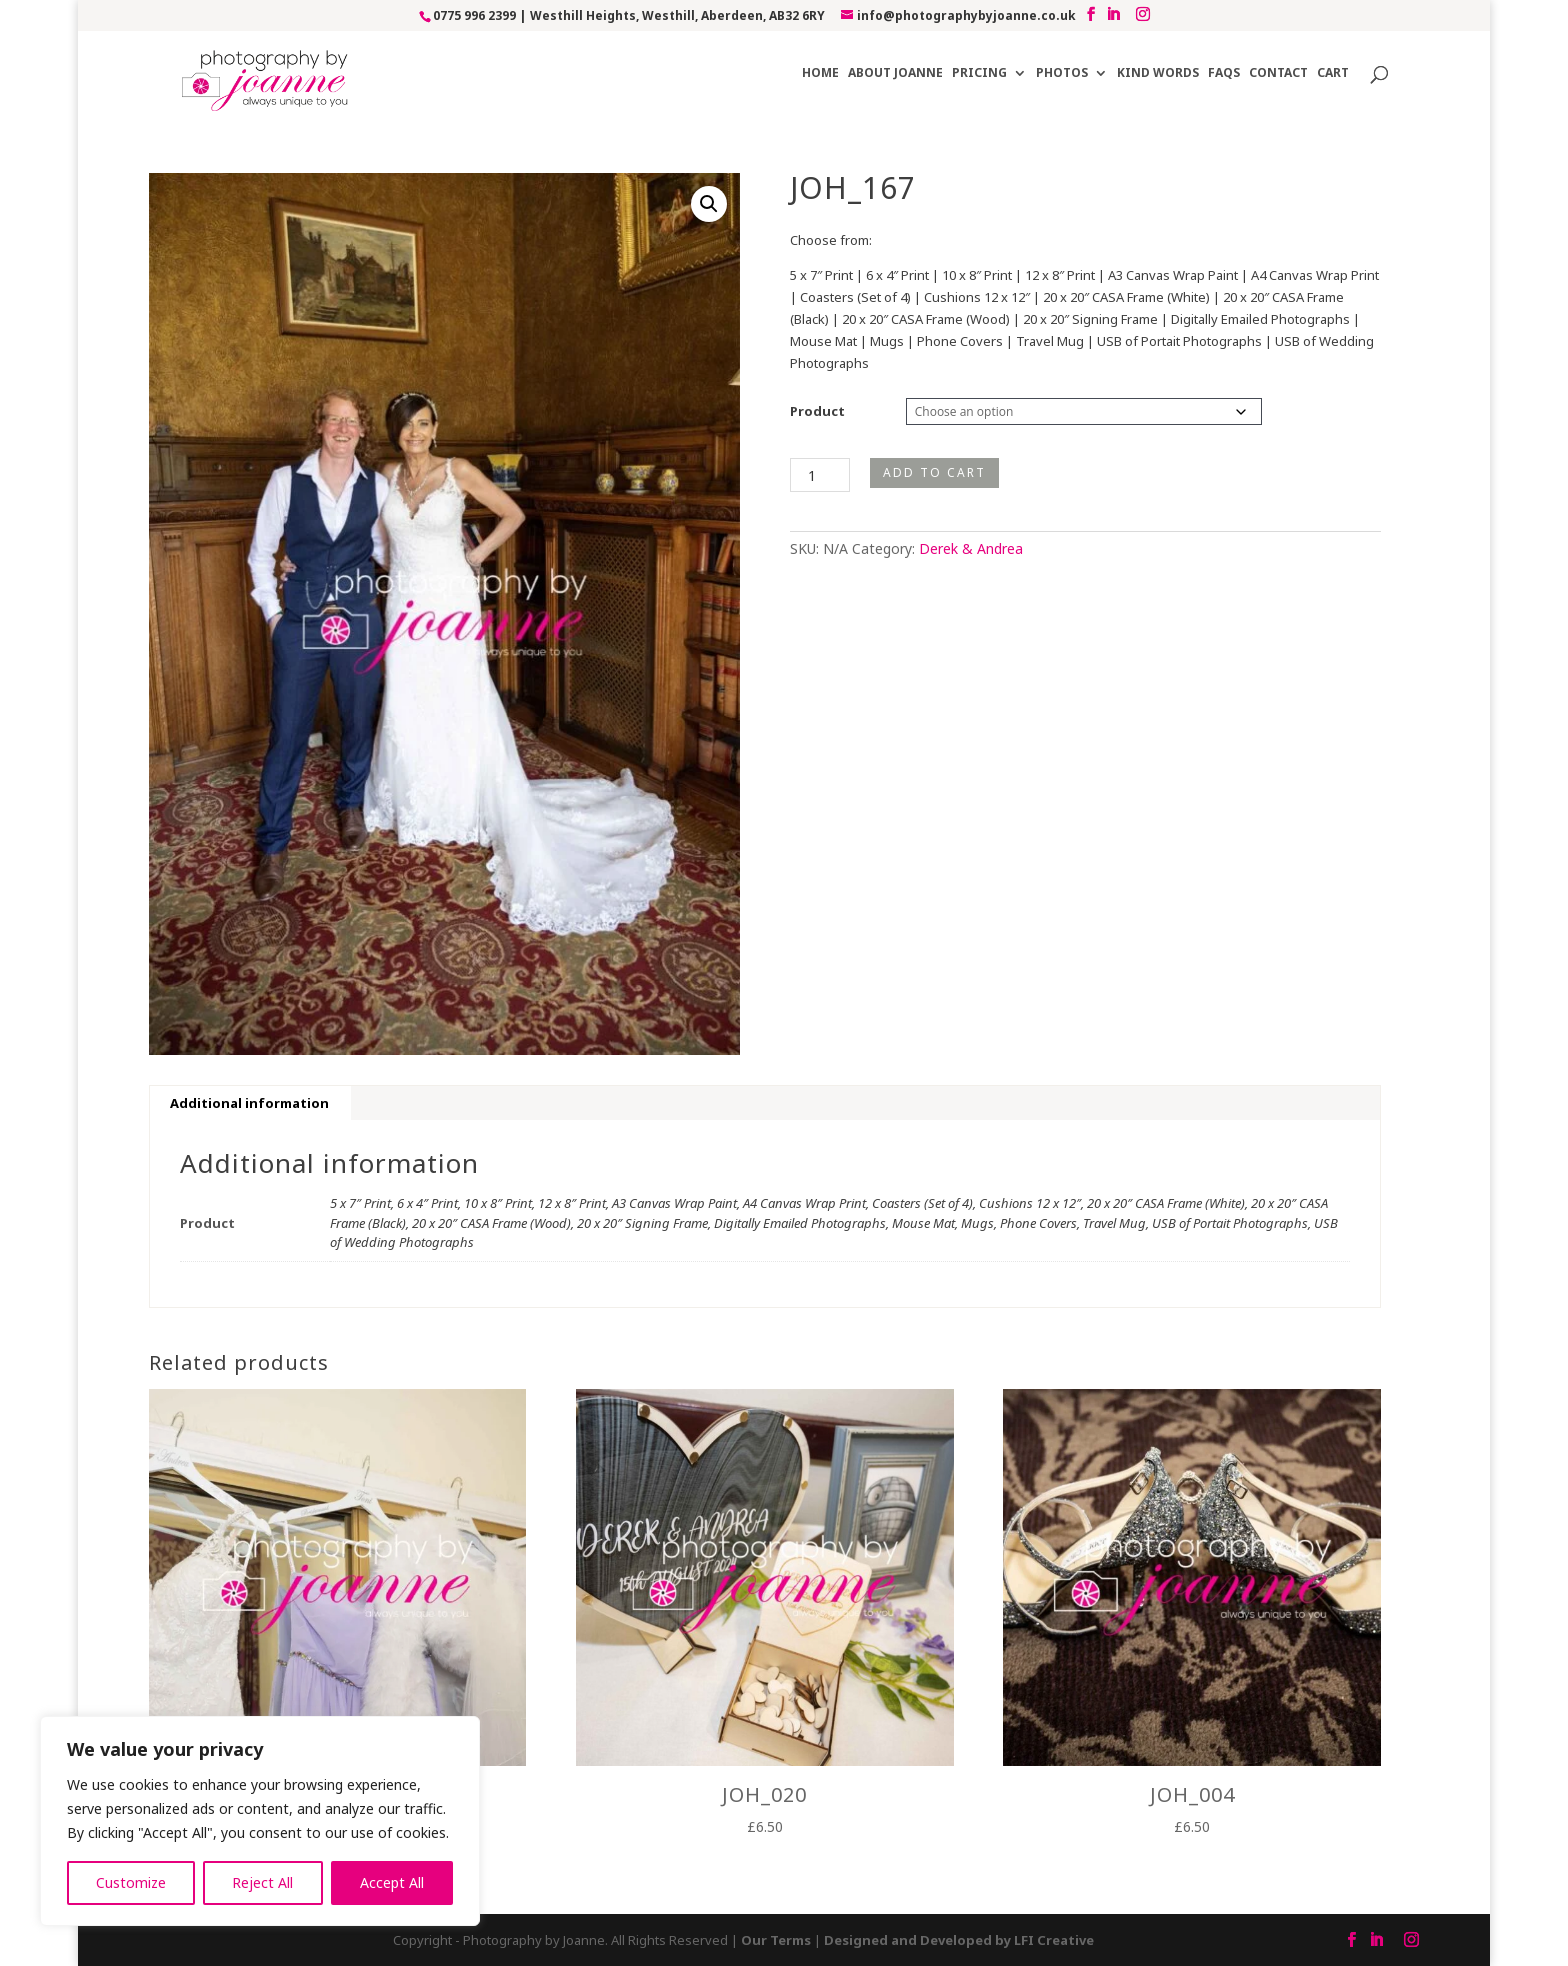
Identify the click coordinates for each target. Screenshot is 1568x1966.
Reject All (262, 1882)
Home (820, 73)
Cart (1333, 73)
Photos (1062, 73)
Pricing (979, 73)
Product (817, 411)
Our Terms (776, 1940)
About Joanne (895, 73)
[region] (260, 1821)
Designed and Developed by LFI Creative (959, 1940)
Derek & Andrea (971, 548)
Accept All (392, 1882)
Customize (131, 1882)
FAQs (1224, 73)
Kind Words (1158, 73)
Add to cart (934, 472)
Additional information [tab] (249, 1103)
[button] (709, 204)
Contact (1278, 73)
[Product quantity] (820, 475)
